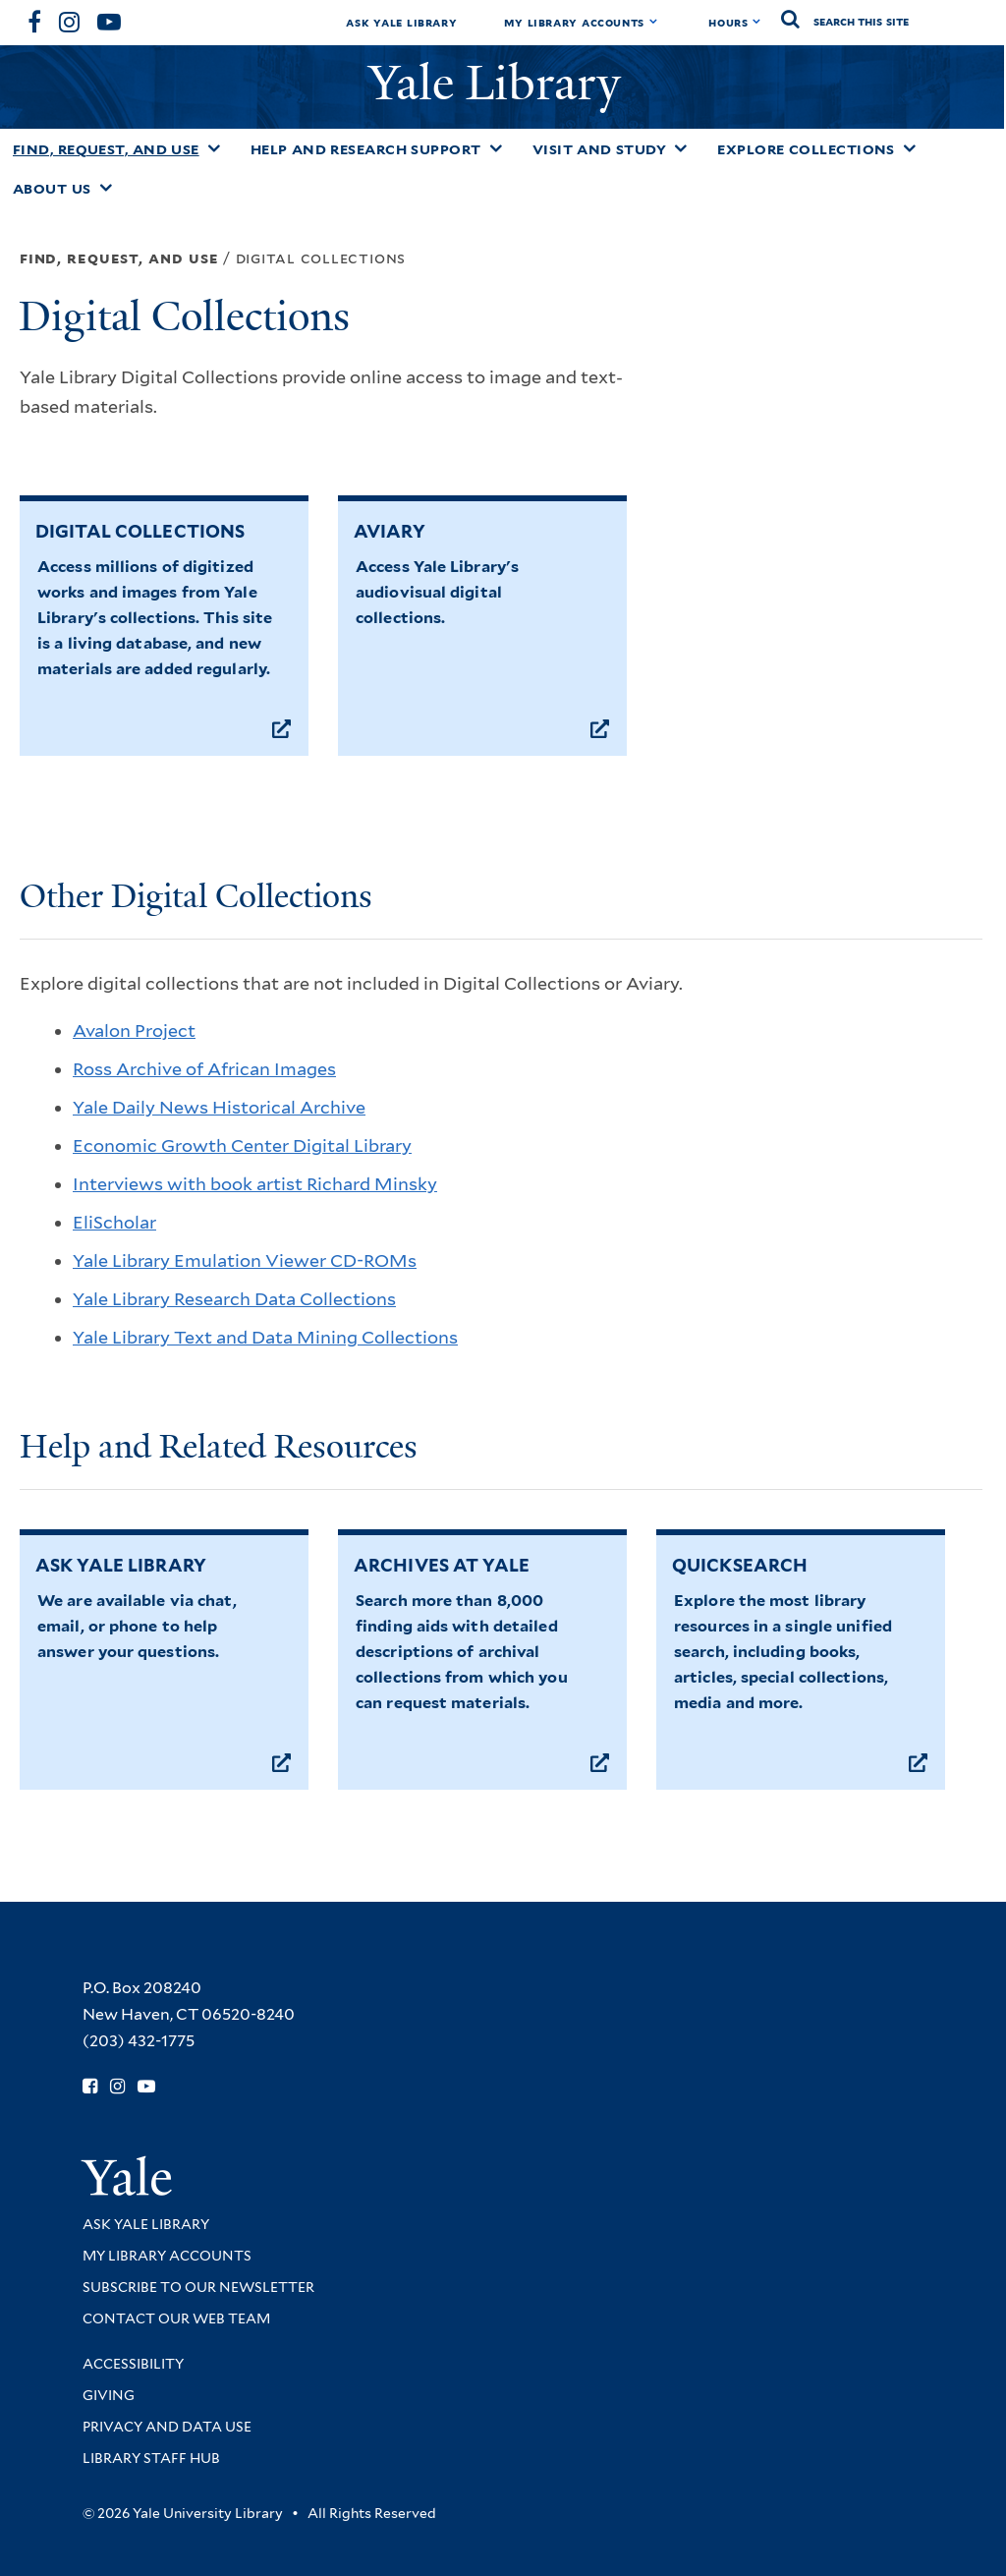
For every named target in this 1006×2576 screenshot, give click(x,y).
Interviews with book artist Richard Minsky (255, 1184)
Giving (109, 2395)
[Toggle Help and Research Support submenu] (496, 148)
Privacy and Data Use (167, 2426)
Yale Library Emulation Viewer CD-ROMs (245, 1260)
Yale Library (500, 83)
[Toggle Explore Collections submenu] (910, 148)
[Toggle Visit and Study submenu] (681, 148)
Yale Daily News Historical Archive (219, 1107)
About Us (52, 189)
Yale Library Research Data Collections (234, 1298)
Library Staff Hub (151, 2458)
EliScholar (114, 1222)
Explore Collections (806, 149)
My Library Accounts (574, 22)
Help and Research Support (366, 149)
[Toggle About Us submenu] (106, 188)
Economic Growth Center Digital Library (242, 1145)
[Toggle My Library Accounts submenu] (653, 22)
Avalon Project (134, 1030)
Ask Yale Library (401, 22)
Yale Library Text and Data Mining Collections (265, 1337)
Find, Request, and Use (106, 149)
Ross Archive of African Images (204, 1069)
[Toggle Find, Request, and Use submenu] (214, 148)
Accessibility (133, 2364)
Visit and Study (599, 149)
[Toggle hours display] (757, 22)
